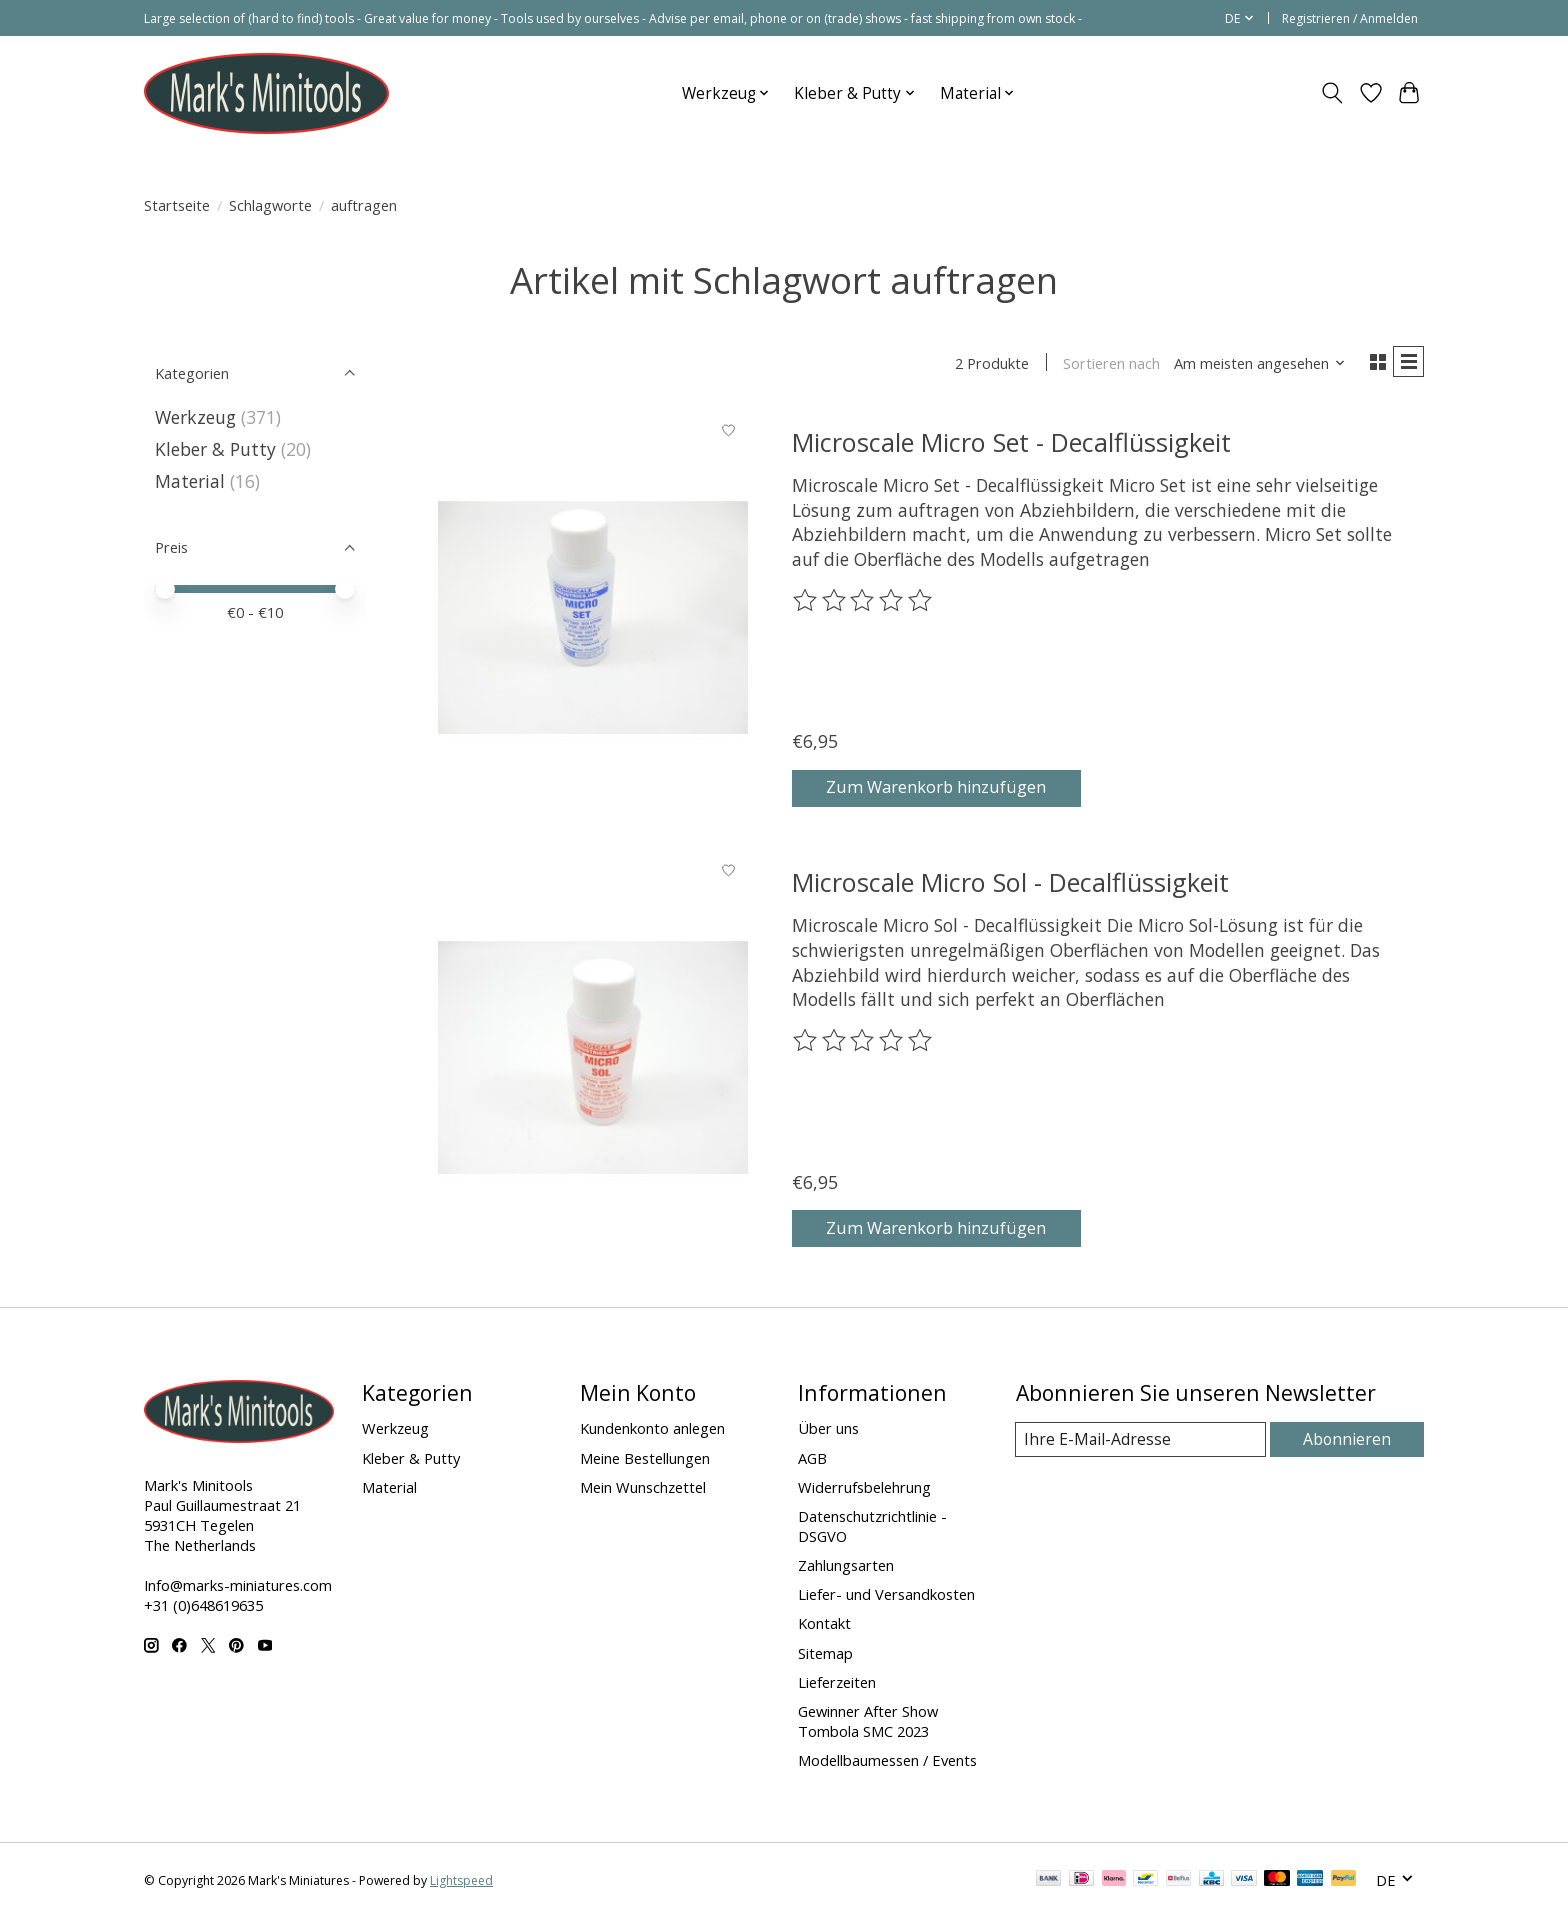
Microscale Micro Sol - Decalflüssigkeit (1010, 886)
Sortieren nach (1104, 365)
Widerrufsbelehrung (864, 1490)
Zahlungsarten (846, 1569)
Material (190, 481)
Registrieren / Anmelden (1350, 18)
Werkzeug (198, 417)
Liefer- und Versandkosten (886, 1598)
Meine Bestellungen (645, 1461)
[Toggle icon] (1332, 93)
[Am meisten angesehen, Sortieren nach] (1253, 365)
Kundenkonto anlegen (652, 1432)
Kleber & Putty (215, 449)
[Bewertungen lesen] (864, 605)
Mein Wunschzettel (643, 1490)
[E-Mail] (1143, 1443)
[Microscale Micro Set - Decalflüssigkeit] (593, 620)
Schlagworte (270, 205)
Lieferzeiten (837, 1685)
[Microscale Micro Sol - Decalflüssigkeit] (593, 1060)
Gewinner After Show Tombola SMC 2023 (868, 1724)
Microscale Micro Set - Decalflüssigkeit (1011, 445)
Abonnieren (1349, 1443)
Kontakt (824, 1627)
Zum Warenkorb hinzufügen (953, 788)
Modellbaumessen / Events (887, 1764)
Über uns (828, 1432)
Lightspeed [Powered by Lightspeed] (461, 1883)
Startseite (177, 205)
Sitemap (825, 1656)
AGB (812, 1461)
